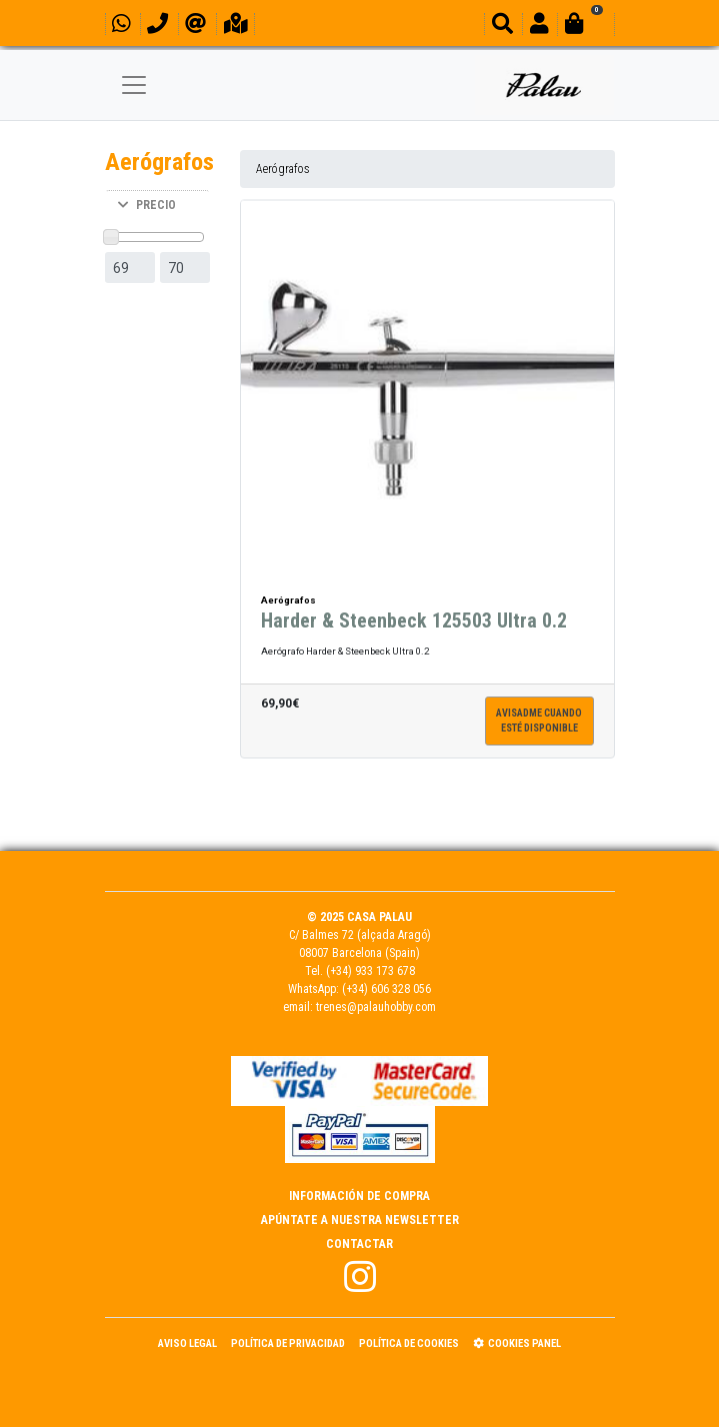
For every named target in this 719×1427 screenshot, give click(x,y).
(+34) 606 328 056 (386, 989)
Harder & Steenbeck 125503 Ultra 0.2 (414, 622)
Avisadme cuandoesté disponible (539, 722)
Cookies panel (517, 1343)
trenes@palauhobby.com (376, 1007)
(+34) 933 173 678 (370, 971)
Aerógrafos (283, 169)
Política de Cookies (409, 1343)
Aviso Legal (187, 1343)
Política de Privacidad (288, 1343)
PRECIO (147, 205)
